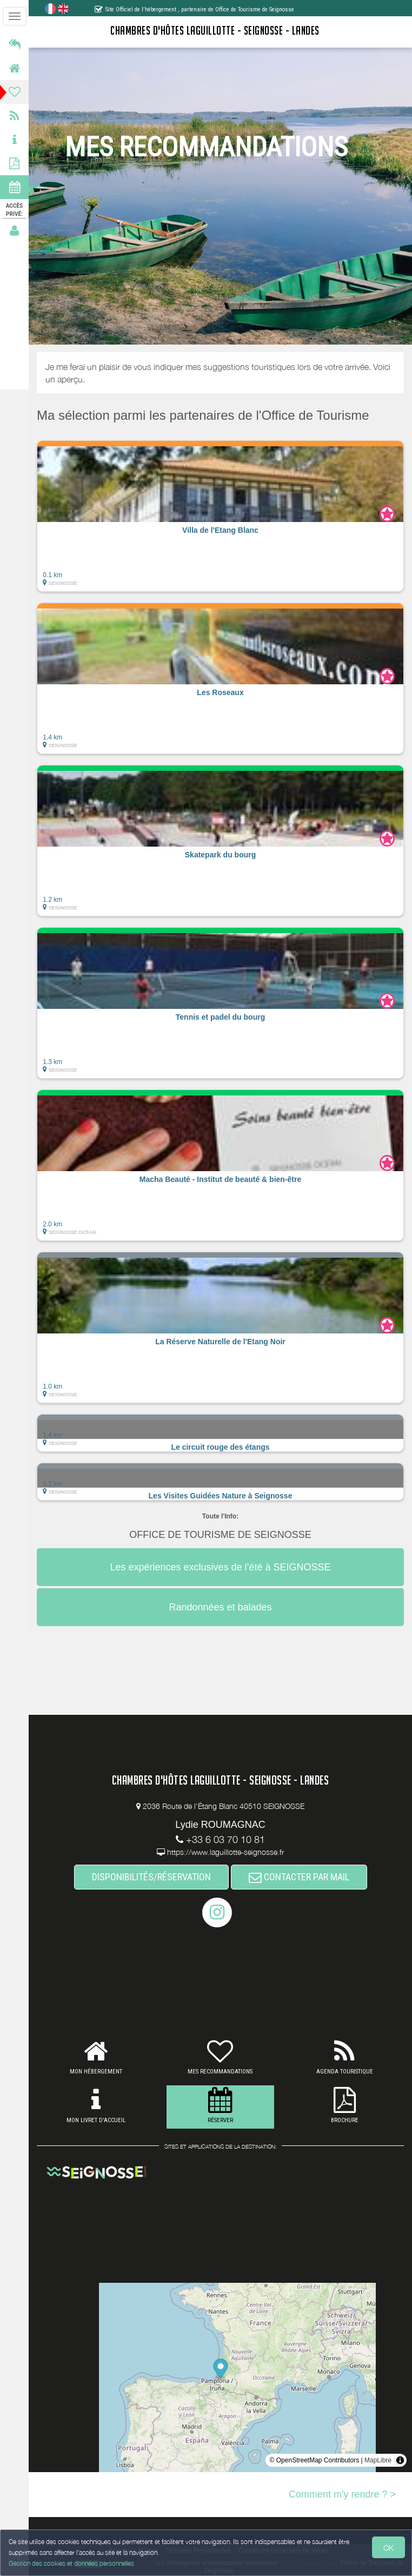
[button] (220, 516)
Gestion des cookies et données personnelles (71, 2563)
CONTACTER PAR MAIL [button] (299, 1877)
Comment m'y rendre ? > (342, 2494)
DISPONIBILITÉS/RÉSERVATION (151, 1877)
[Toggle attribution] (400, 2460)
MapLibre (377, 2460)
